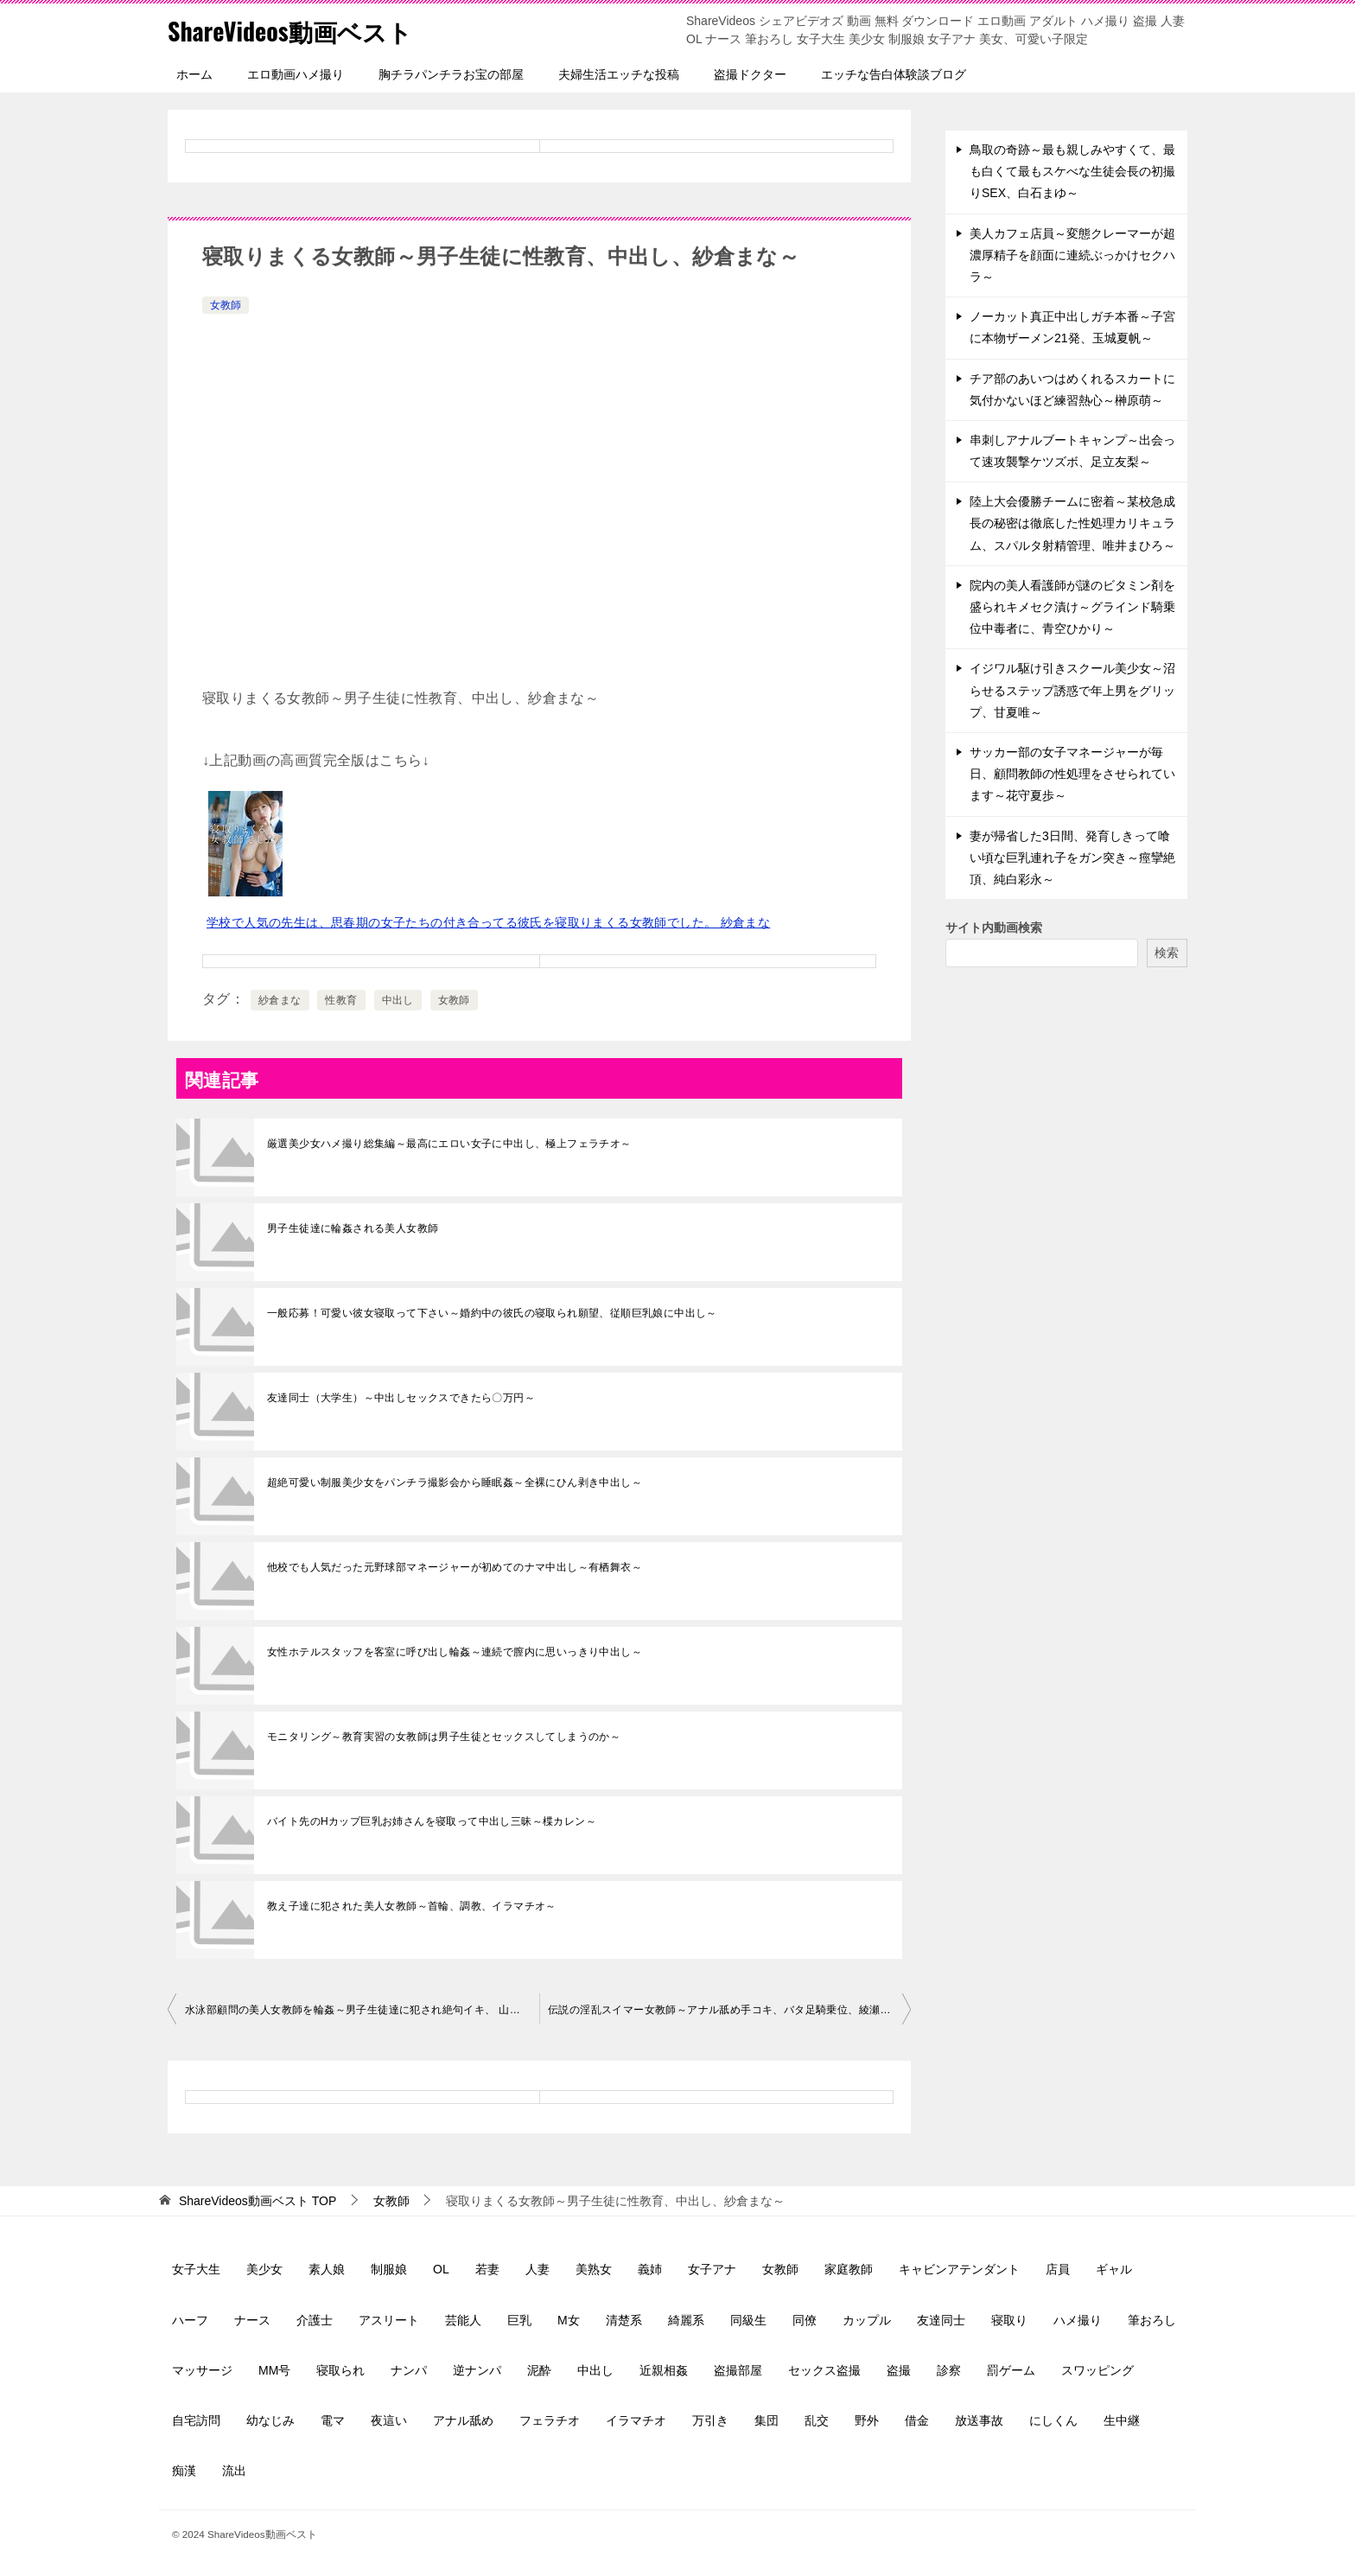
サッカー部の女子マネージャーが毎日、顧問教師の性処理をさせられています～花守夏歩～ (1072, 773)
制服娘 (389, 2269)
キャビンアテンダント (959, 2269)
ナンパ (409, 2370)
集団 (766, 2420)
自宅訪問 (196, 2420)
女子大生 (196, 2269)
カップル (867, 2320)
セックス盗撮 (824, 2370)
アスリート (389, 2320)
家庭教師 (848, 2269)
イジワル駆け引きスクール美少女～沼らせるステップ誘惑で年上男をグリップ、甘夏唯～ (1072, 689)
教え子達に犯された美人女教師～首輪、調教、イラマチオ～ (412, 1906)
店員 (1058, 2269)
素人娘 (327, 2269)
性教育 (341, 1000)
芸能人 (463, 2320)
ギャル (1114, 2269)
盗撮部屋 (738, 2370)
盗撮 (899, 2370)
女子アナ (712, 2269)
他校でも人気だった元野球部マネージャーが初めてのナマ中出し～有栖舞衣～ (454, 1567)
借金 (917, 2420)
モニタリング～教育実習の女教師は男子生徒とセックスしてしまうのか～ (443, 1737)
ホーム (194, 74)
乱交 (817, 2420)
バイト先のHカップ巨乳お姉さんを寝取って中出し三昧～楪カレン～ (431, 1821)
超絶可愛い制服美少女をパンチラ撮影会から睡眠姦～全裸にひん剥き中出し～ (454, 1482)
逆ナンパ (477, 2370)
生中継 (1122, 2420)
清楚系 (624, 2320)
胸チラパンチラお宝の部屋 (451, 74)
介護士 (314, 2320)
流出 (234, 2470)
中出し (398, 1000)
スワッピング (1097, 2370)
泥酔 (539, 2370)
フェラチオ (549, 2420)
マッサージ (202, 2370)
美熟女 (594, 2269)
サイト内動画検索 (993, 927)
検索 (1167, 953)
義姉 (650, 2269)
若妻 (487, 2269)
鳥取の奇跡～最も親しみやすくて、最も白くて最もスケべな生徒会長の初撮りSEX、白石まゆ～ (1072, 171)
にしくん (1053, 2420)
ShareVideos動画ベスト (298, 29)
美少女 (264, 2269)
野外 (867, 2420)
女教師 (225, 305)
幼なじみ (270, 2420)
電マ (333, 2420)
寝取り (1009, 2320)
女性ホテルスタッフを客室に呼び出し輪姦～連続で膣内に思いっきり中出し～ (454, 1652)
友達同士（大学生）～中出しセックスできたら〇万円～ (401, 1398)
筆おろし (1152, 2320)
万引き (710, 2420)
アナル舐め (463, 2420)
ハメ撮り (1077, 2320)
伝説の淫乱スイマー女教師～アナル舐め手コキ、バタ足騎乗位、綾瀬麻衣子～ (729, 2010)
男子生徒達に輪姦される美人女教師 (352, 1228)
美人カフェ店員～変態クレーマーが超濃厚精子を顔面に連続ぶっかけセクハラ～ (1072, 255)
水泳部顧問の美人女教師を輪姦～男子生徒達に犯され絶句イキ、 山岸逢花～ (362, 2010)
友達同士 (941, 2320)
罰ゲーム (1011, 2370)
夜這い (389, 2420)
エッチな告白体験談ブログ (893, 74)
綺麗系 (686, 2320)
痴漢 (184, 2470)
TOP (257, 2201)
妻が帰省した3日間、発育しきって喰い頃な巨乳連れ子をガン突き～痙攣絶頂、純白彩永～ (1072, 857)
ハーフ (190, 2320)
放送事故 (979, 2420)
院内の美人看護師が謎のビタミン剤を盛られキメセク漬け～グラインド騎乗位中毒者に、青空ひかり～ (1072, 606)
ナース (252, 2320)
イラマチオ (636, 2420)
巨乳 (519, 2320)
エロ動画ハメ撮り (295, 74)
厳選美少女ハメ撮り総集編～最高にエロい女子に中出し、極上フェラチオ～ (449, 1144)
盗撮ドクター (750, 74)
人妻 (537, 2269)
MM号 (274, 2370)
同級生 (748, 2320)
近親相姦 (663, 2370)
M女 (568, 2320)
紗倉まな (280, 1000)
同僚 (804, 2320)
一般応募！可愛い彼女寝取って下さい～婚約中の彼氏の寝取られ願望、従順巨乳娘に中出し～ (492, 1313)
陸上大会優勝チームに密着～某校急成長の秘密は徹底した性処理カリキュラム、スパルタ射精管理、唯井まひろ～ (1072, 523)
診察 (949, 2370)
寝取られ (340, 2370)
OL (441, 2269)
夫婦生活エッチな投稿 (618, 74)
